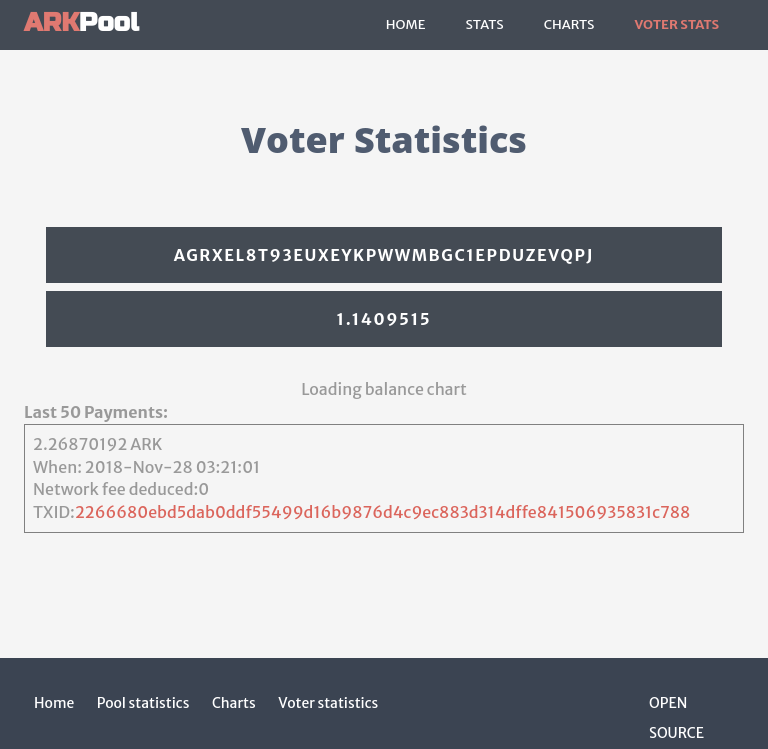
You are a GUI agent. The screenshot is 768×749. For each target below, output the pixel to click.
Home (406, 24)
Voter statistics (328, 703)
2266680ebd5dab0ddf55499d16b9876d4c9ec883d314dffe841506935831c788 (383, 512)
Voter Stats (676, 24)
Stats (484, 24)
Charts (569, 24)
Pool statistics (143, 703)
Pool (81, 22)
